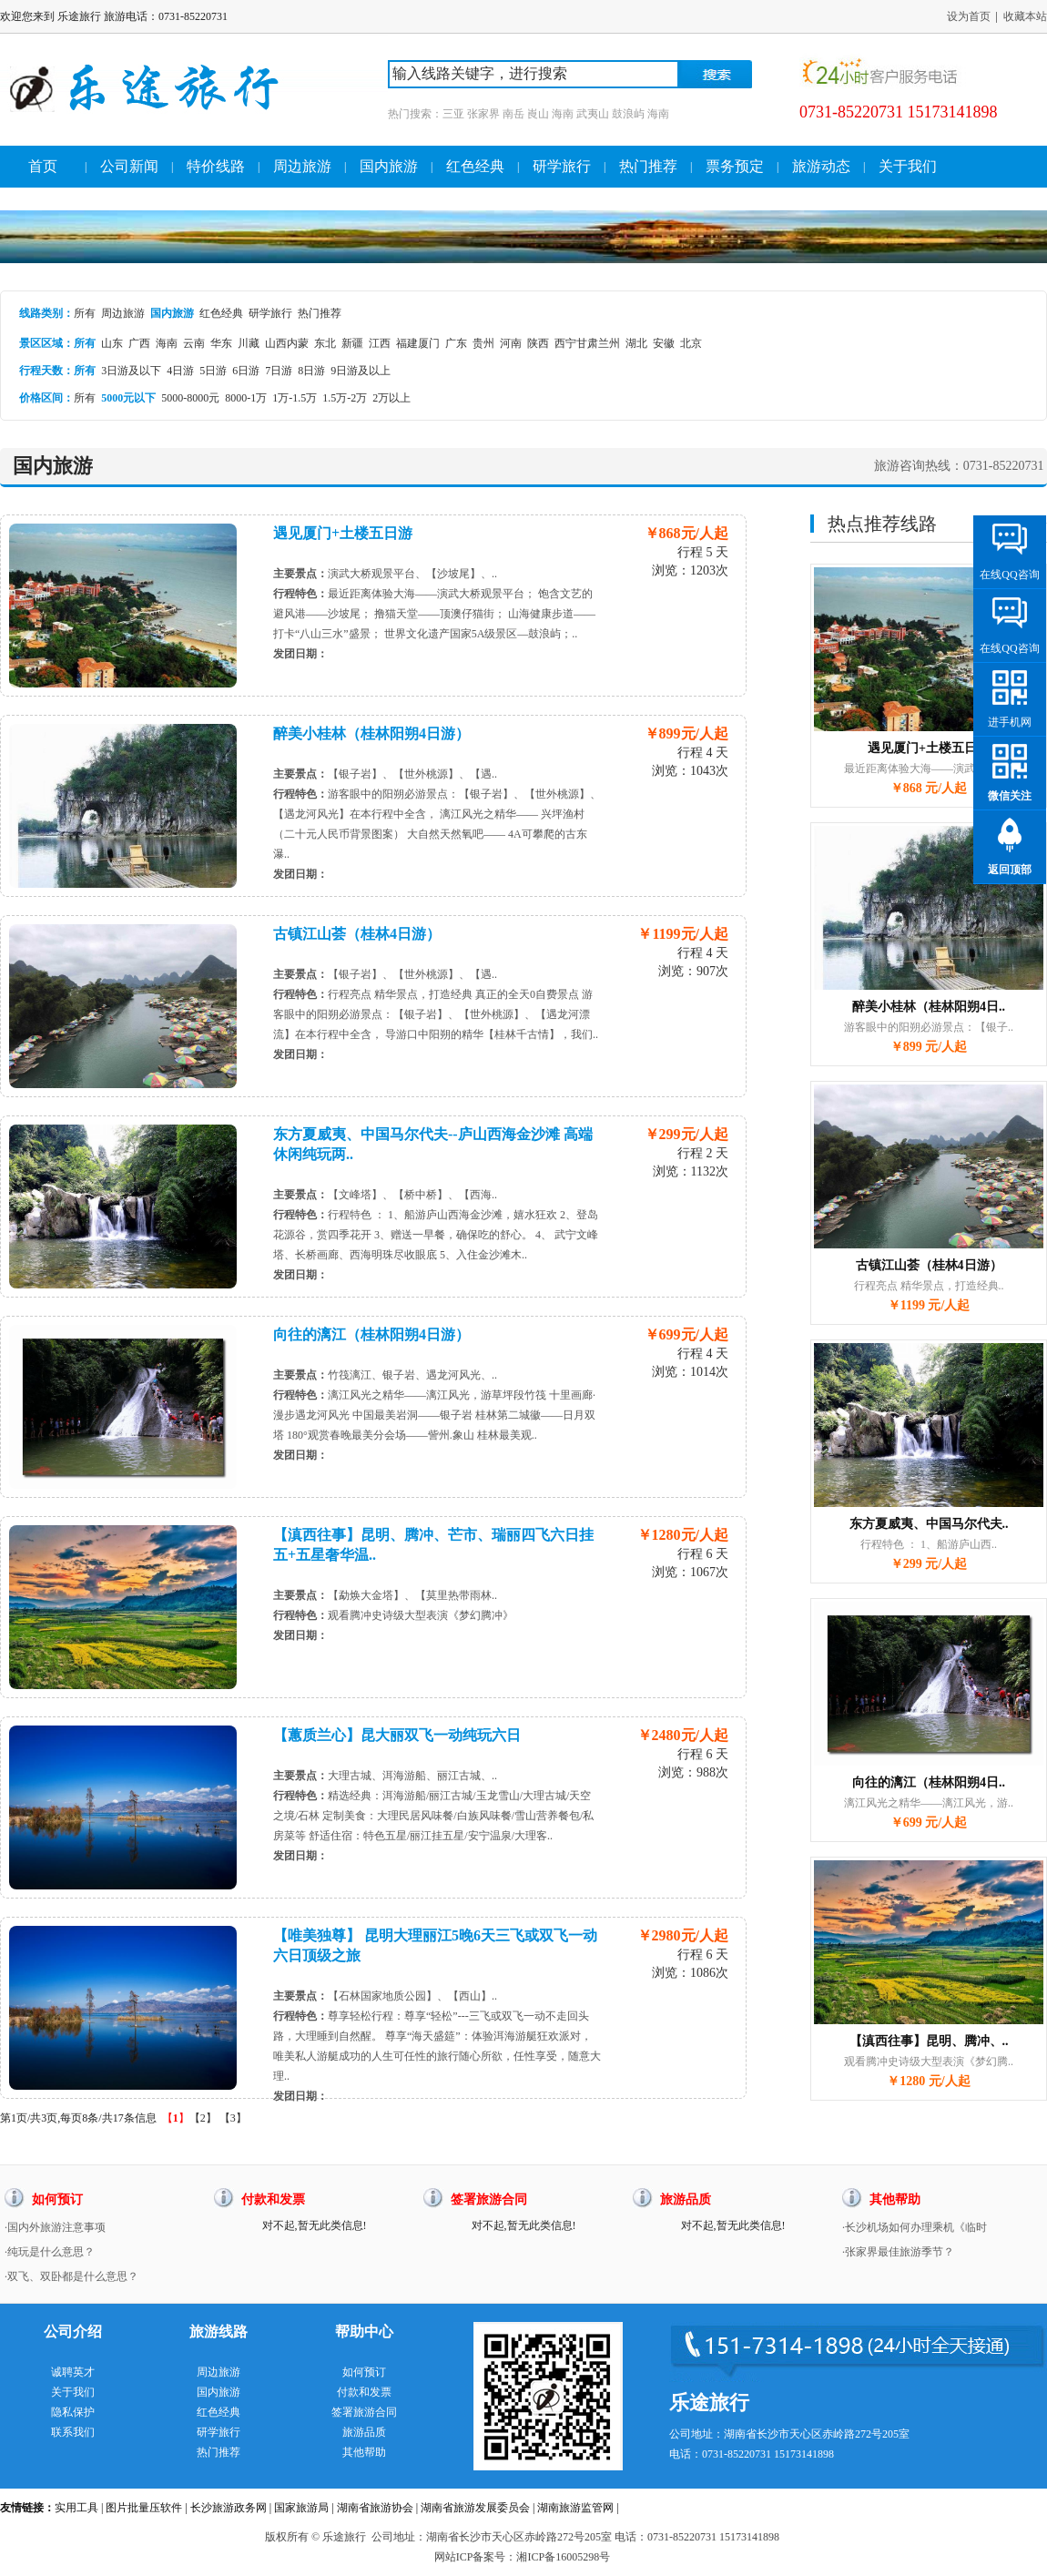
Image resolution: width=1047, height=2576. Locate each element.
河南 (511, 343)
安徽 (664, 343)
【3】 (233, 2118)
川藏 (248, 343)
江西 (380, 343)
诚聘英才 (73, 2372)
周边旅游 (302, 166)
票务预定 (735, 166)
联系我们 (73, 2432)
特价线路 (216, 166)
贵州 (483, 343)
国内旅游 (389, 166)
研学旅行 (562, 166)
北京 (691, 343)
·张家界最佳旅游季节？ (898, 2251)
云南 (194, 343)
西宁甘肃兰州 (587, 343)
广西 (139, 343)
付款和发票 (364, 2392)
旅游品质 (364, 2432)
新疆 (352, 343)
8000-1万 (246, 398)
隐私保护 (73, 2412)
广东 (456, 343)
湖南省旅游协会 (375, 2507)
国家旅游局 (301, 2507)
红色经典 (475, 166)
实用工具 (76, 2507)
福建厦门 (418, 343)
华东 (221, 343)
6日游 (245, 370)
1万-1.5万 (294, 398)
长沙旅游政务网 (228, 2507)
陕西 (538, 343)
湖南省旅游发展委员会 (475, 2507)
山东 (112, 343)
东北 (325, 343)
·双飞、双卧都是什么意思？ (71, 2276)
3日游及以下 (131, 370)
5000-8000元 (190, 398)
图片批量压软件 (144, 2507)
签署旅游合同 (364, 2412)
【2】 (203, 2118)
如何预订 (364, 2372)
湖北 (636, 343)
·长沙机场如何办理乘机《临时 (914, 2227)
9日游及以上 (360, 370)
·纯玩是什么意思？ (50, 2251)
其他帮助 (364, 2452)
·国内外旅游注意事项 (55, 2227)
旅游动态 (821, 166)
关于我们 (908, 166)
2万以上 (391, 398)
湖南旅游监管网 (575, 2507)
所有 (85, 313)
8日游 (311, 370)
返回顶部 (1010, 869)
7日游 (278, 370)
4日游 (180, 370)
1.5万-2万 (344, 398)
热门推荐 (648, 166)
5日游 (213, 370)
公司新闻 (129, 166)
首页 (42, 166)
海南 (167, 343)
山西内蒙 (287, 343)
